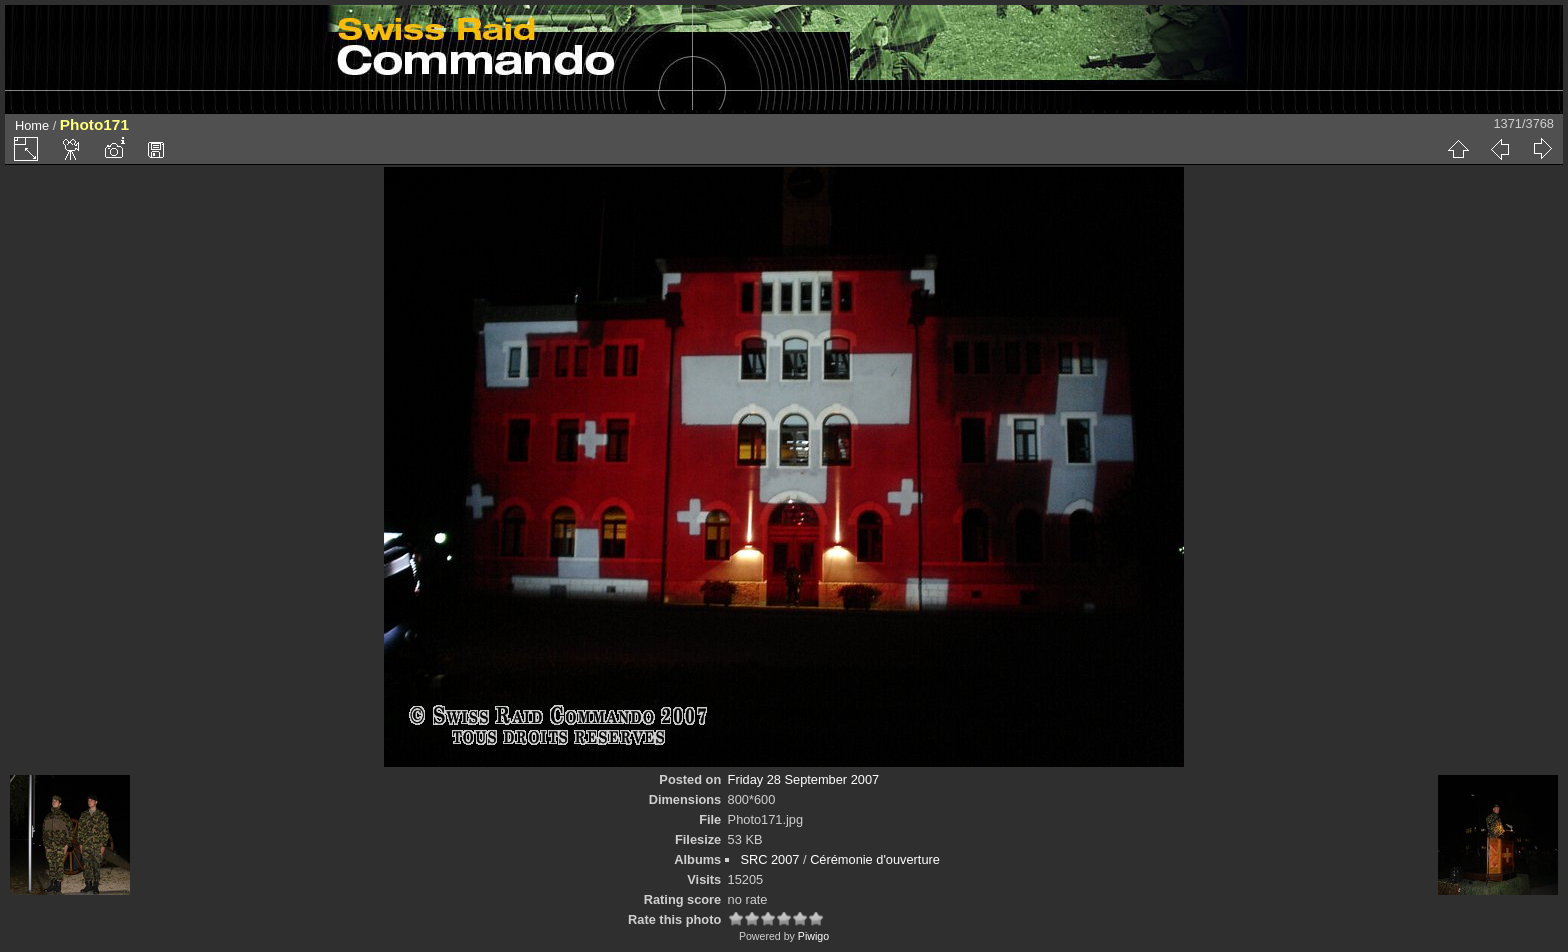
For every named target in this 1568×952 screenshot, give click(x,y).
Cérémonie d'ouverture (875, 859)
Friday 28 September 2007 (804, 779)
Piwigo (813, 936)
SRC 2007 (769, 859)
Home (32, 125)
